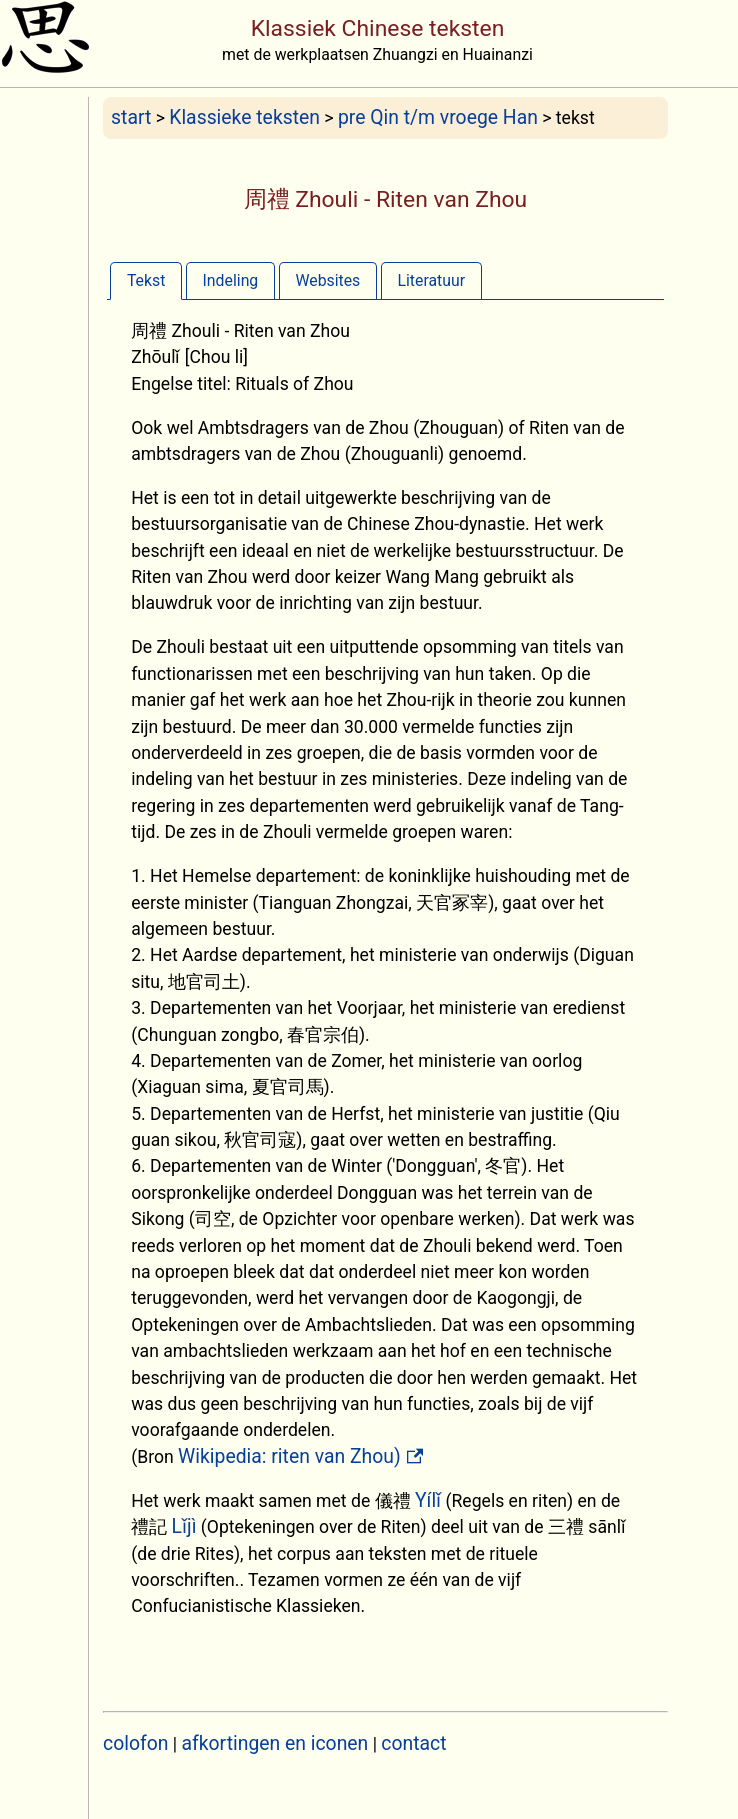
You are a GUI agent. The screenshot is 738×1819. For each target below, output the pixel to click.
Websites (327, 280)
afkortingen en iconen (275, 1743)
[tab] (146, 280)
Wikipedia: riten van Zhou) (289, 1456)
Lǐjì (184, 1526)
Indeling (231, 280)
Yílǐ (428, 1500)
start (131, 117)
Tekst (146, 280)
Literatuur (431, 280)
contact (413, 1743)
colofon (135, 1743)
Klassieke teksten (244, 117)
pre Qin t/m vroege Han (438, 117)
